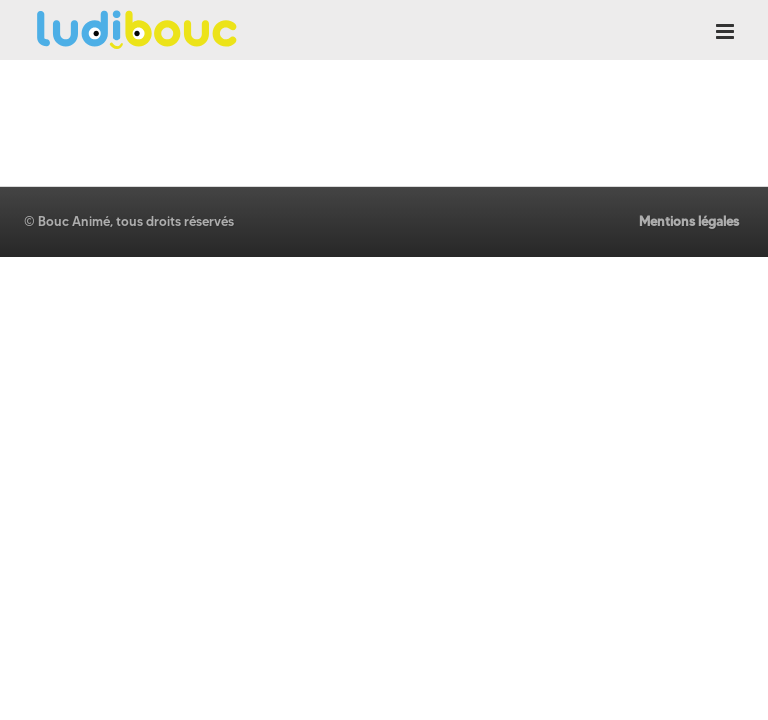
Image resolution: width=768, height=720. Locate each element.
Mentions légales (689, 221)
